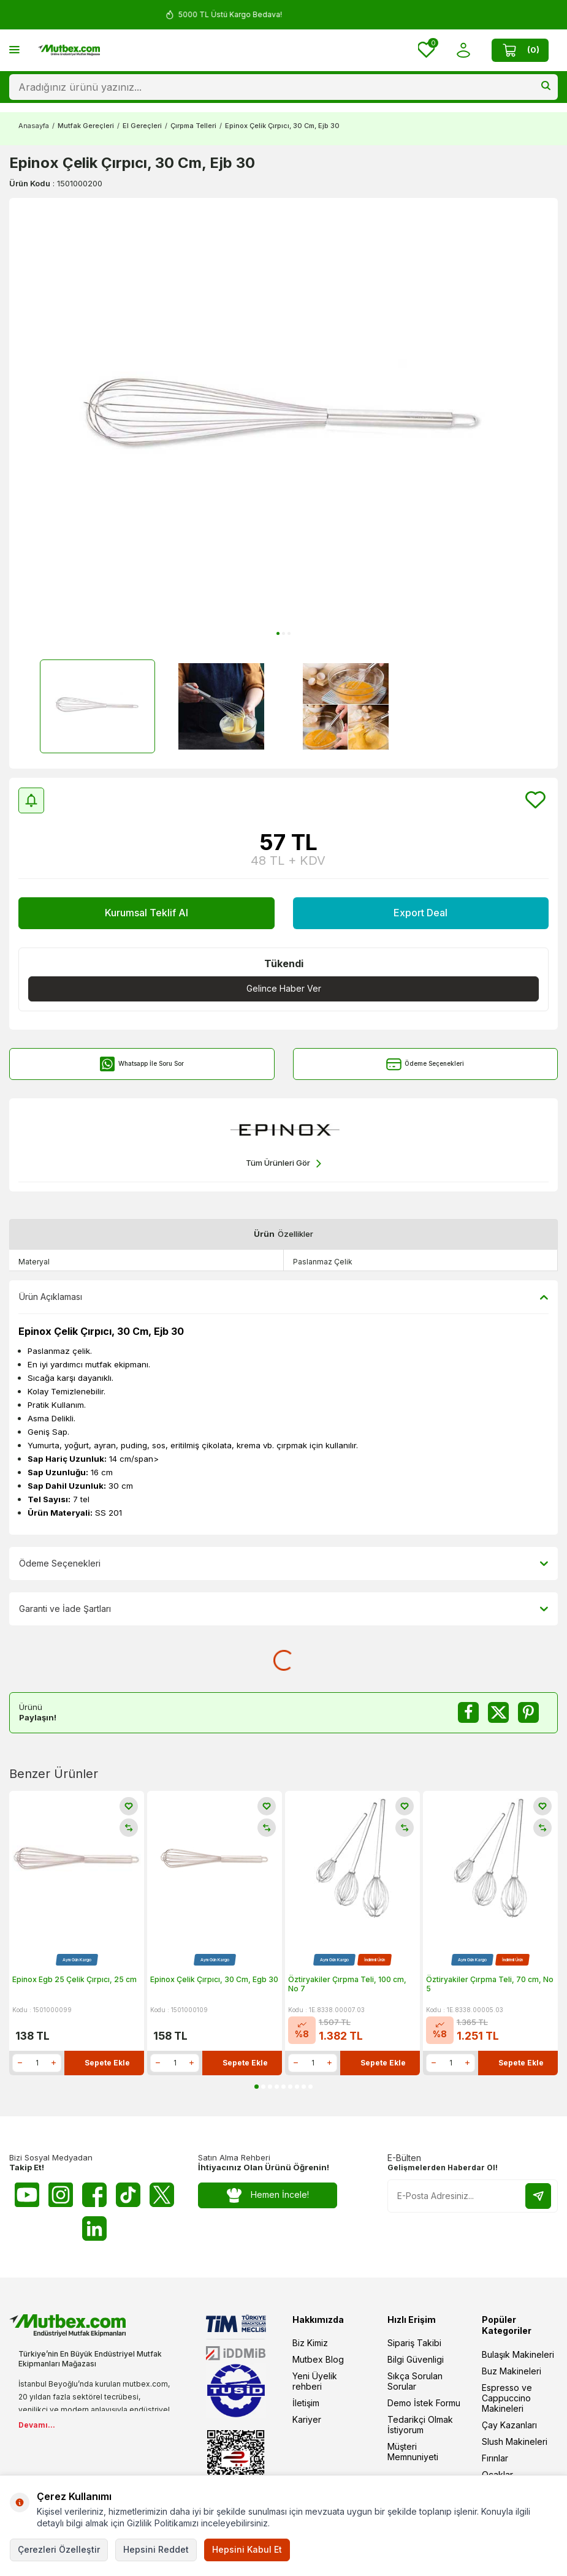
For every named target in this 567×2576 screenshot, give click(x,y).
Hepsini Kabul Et (247, 2549)
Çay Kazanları (509, 2425)
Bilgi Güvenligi (415, 2359)
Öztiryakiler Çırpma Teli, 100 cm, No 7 (347, 1984)
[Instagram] (60, 2195)
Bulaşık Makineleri (518, 2354)
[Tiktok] (128, 2195)
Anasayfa (33, 125)
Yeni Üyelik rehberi (314, 2381)
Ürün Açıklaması (283, 1297)
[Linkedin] (94, 2228)
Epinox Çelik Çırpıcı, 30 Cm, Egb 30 (214, 1979)
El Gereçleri (142, 125)
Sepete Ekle (107, 2062)
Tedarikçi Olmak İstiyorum (420, 2424)
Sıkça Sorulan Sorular (415, 2381)
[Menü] (14, 49)
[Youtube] (27, 2195)
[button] (278, 633)
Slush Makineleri (514, 2441)
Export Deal (420, 912)
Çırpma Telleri (193, 125)
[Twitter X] (162, 2195)
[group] (283, 421)
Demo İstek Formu (423, 2403)
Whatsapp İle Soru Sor (142, 1064)
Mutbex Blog (318, 2359)
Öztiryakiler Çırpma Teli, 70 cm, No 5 (490, 1984)
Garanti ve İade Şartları (283, 1609)
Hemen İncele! (267, 2195)
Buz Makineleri (511, 2371)
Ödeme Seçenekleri (425, 1064)
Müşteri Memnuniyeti (412, 2451)
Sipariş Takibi (414, 2343)
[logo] (69, 50)
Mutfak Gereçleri (86, 125)
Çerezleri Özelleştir (59, 2549)
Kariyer (306, 2419)
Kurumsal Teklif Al (146, 912)
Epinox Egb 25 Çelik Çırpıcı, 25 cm (74, 1979)
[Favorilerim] (426, 50)
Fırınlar (495, 2458)
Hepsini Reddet (156, 2549)
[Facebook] (94, 2195)
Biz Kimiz (310, 2343)
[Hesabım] (463, 50)
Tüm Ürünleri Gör (283, 1163)
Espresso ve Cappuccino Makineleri (507, 2398)
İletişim (305, 2403)
